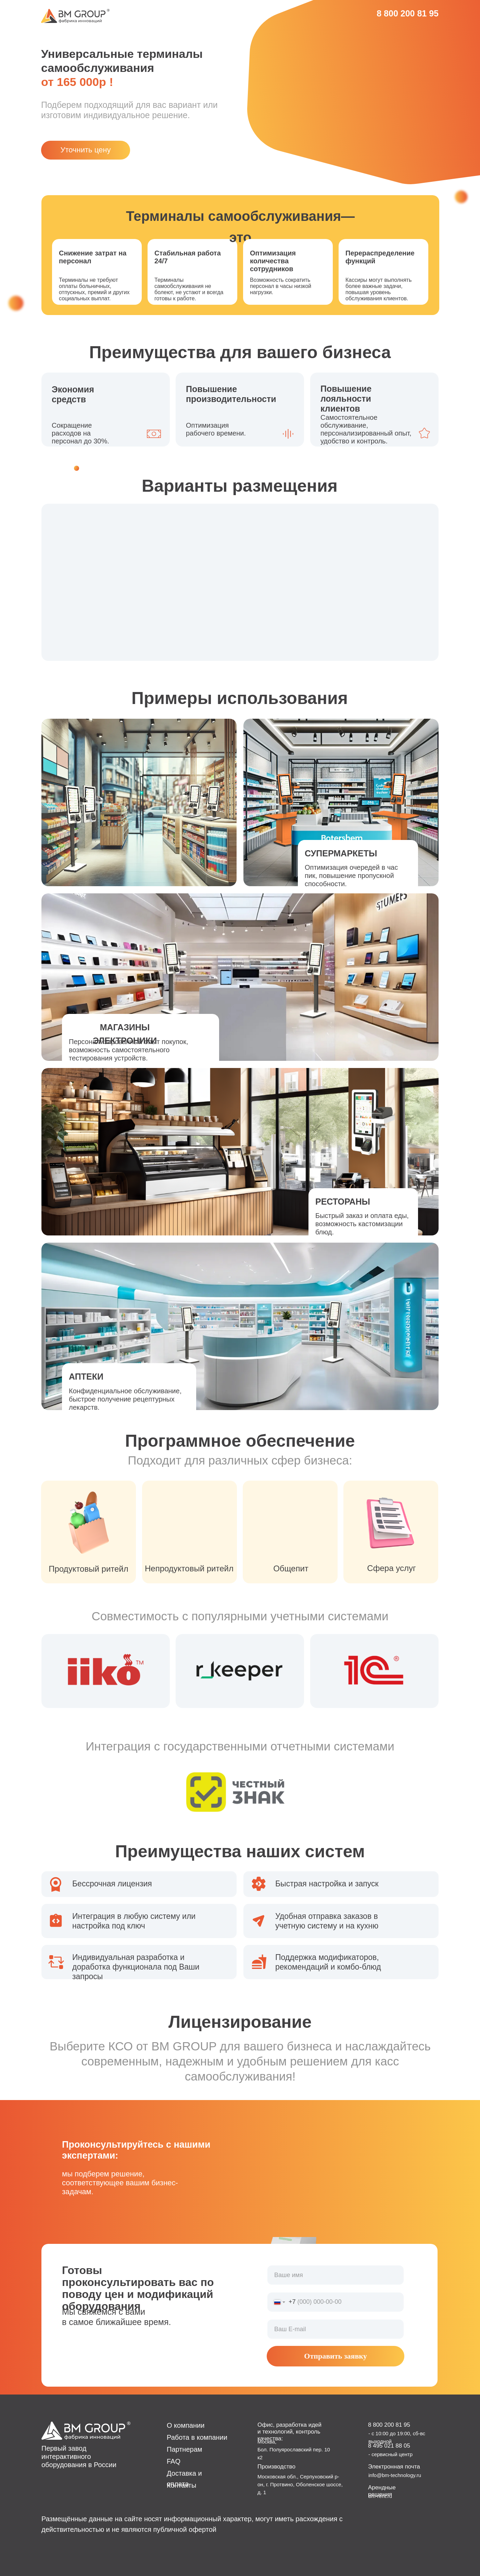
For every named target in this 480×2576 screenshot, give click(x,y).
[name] (335, 2275)
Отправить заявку (335, 2356)
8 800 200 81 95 (408, 13)
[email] (335, 2329)
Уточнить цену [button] (86, 150)
